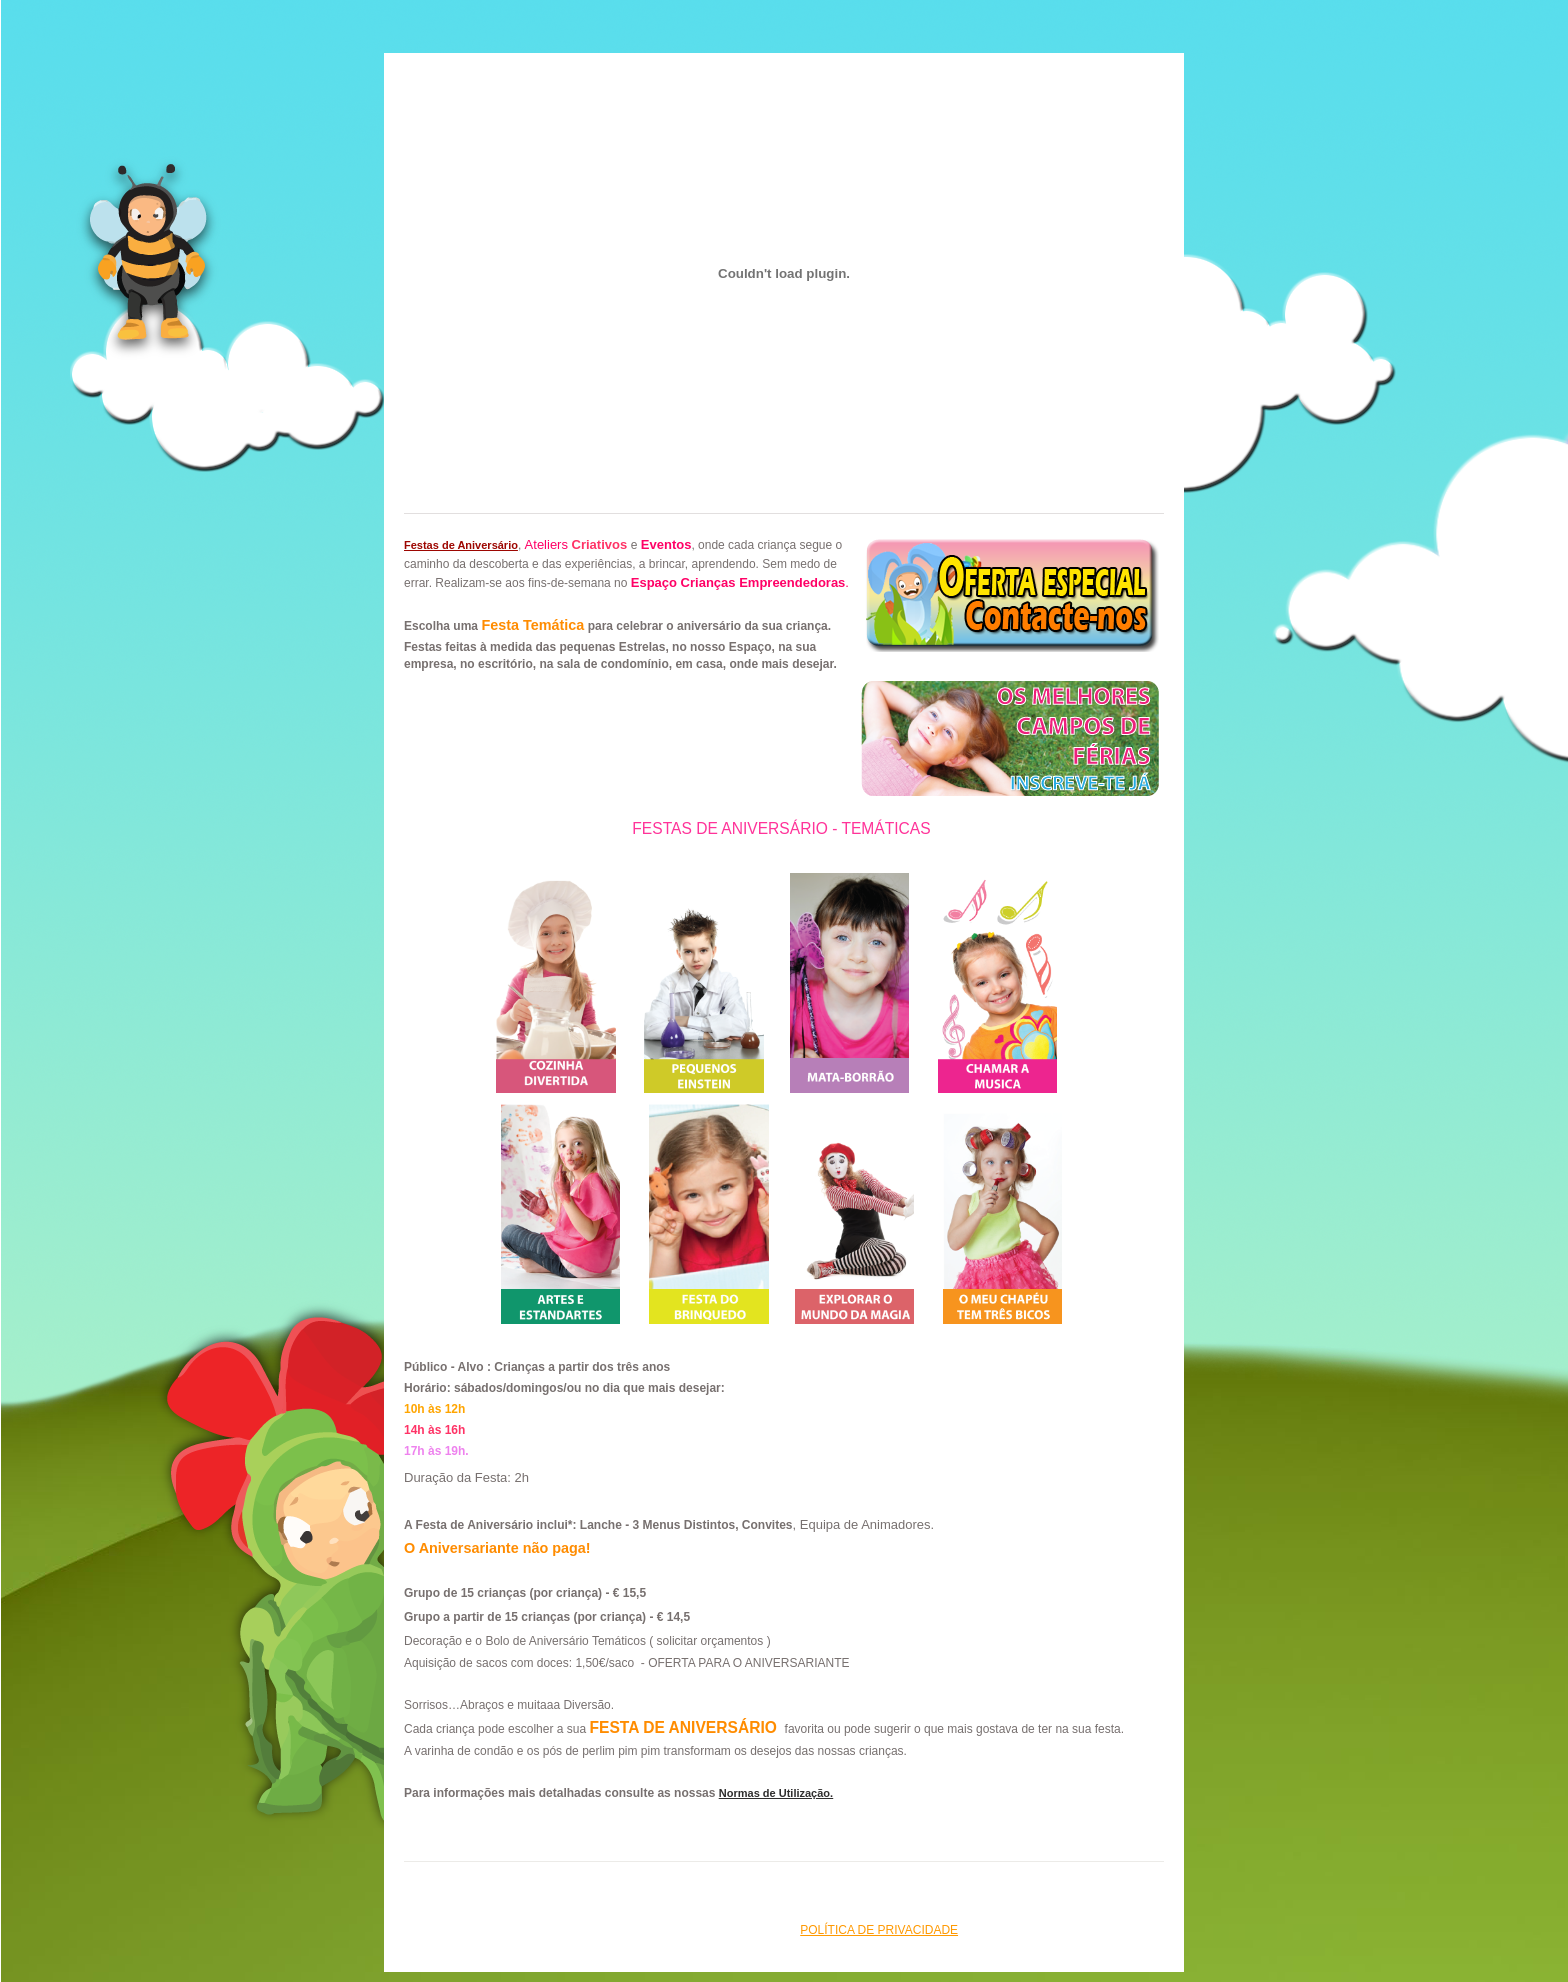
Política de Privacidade (879, 1930)
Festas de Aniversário (461, 545)
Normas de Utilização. (776, 1793)
